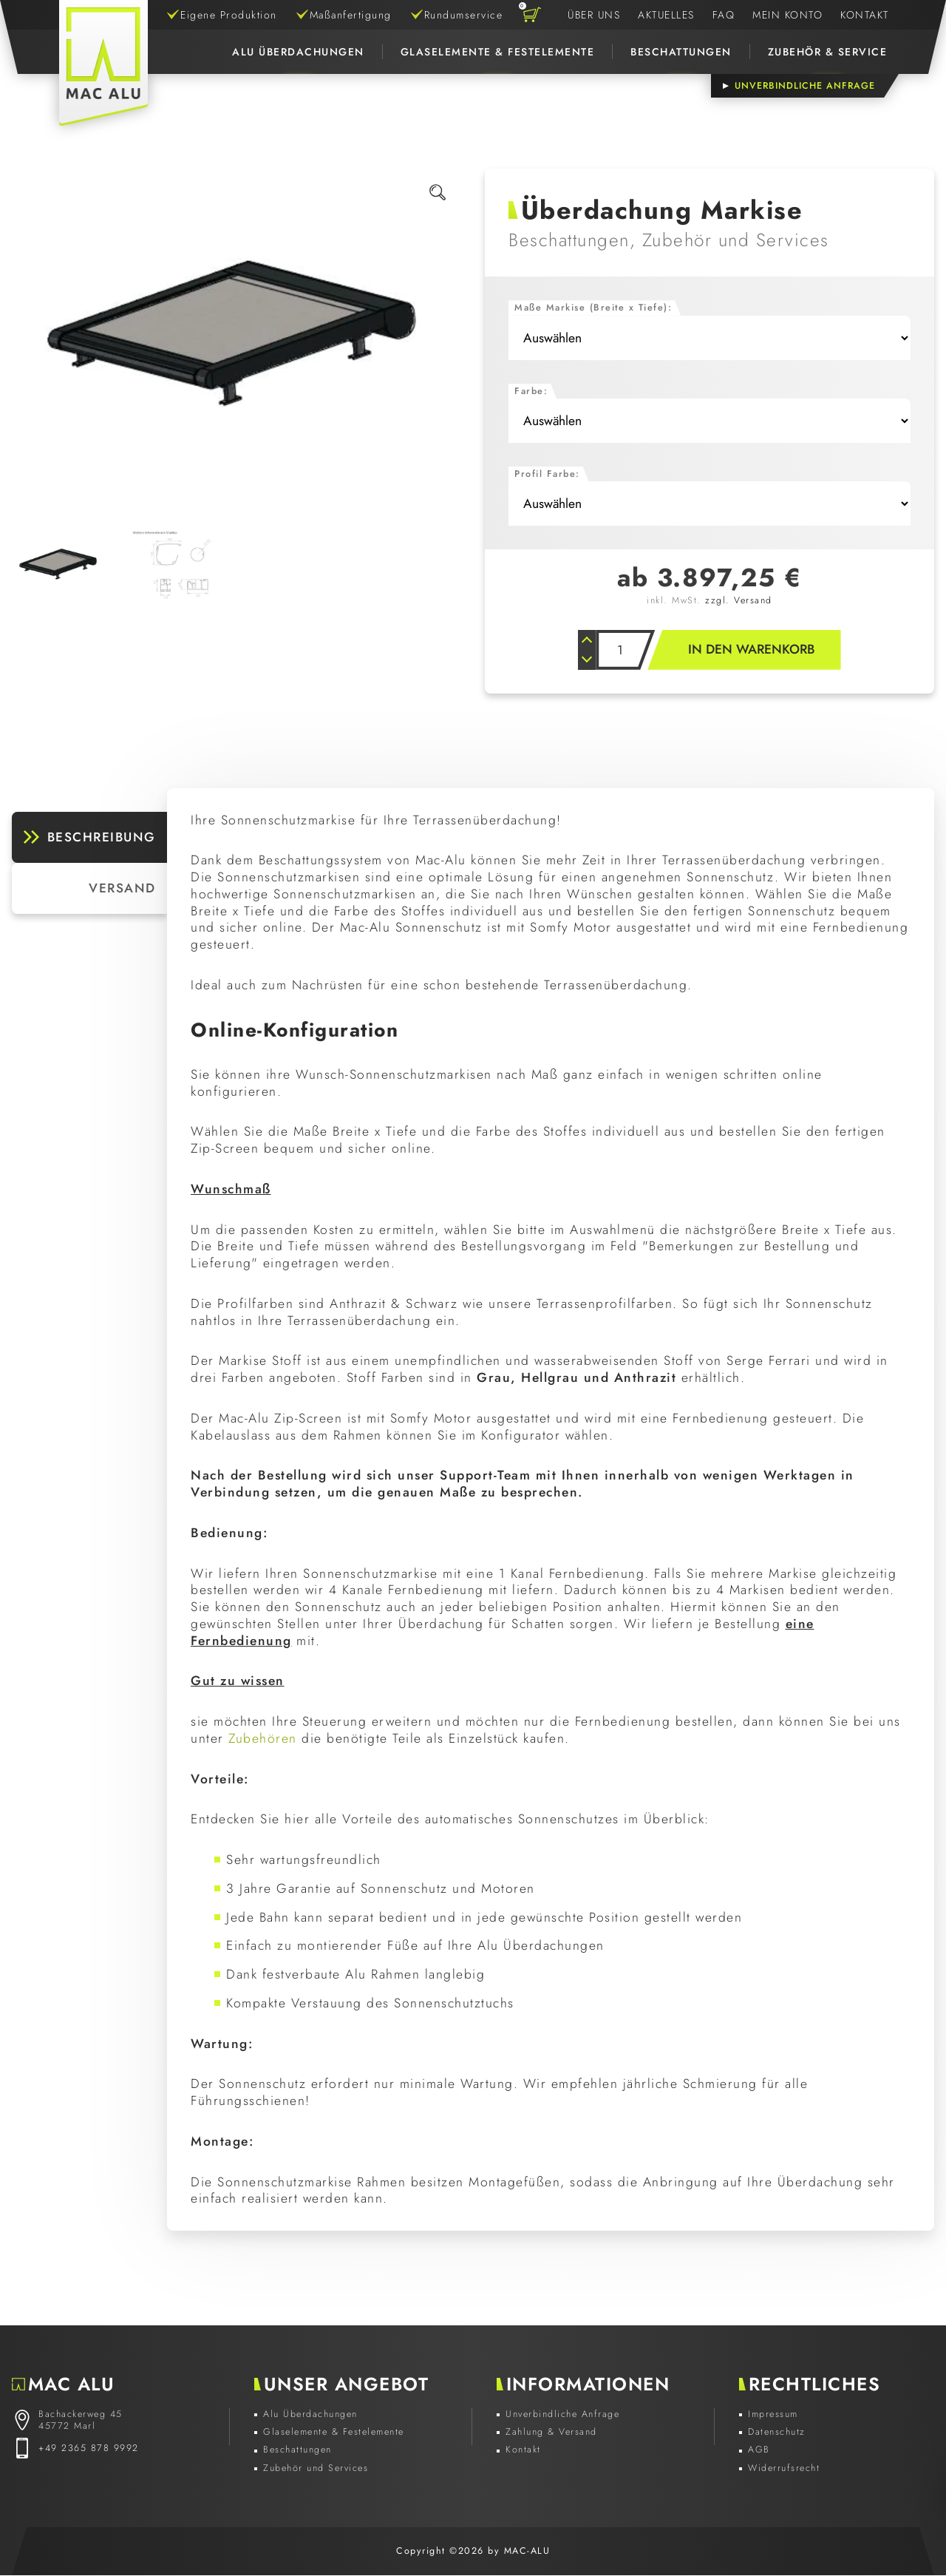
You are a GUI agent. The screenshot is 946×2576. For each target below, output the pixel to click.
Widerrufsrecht (784, 2469)
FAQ (723, 14)
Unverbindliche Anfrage (562, 2415)
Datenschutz (777, 2432)
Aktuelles (666, 14)
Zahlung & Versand (551, 2432)
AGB (759, 2450)
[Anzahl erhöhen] (586, 640)
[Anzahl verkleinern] (586, 660)
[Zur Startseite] (103, 63)
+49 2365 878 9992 (88, 2449)
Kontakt (864, 14)
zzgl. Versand (738, 600)
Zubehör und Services (315, 2469)
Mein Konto (787, 14)
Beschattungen (681, 51)
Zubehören (262, 1739)
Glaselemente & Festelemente (498, 51)
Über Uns (594, 14)
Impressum (773, 2415)
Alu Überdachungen (298, 51)
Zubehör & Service (828, 51)
